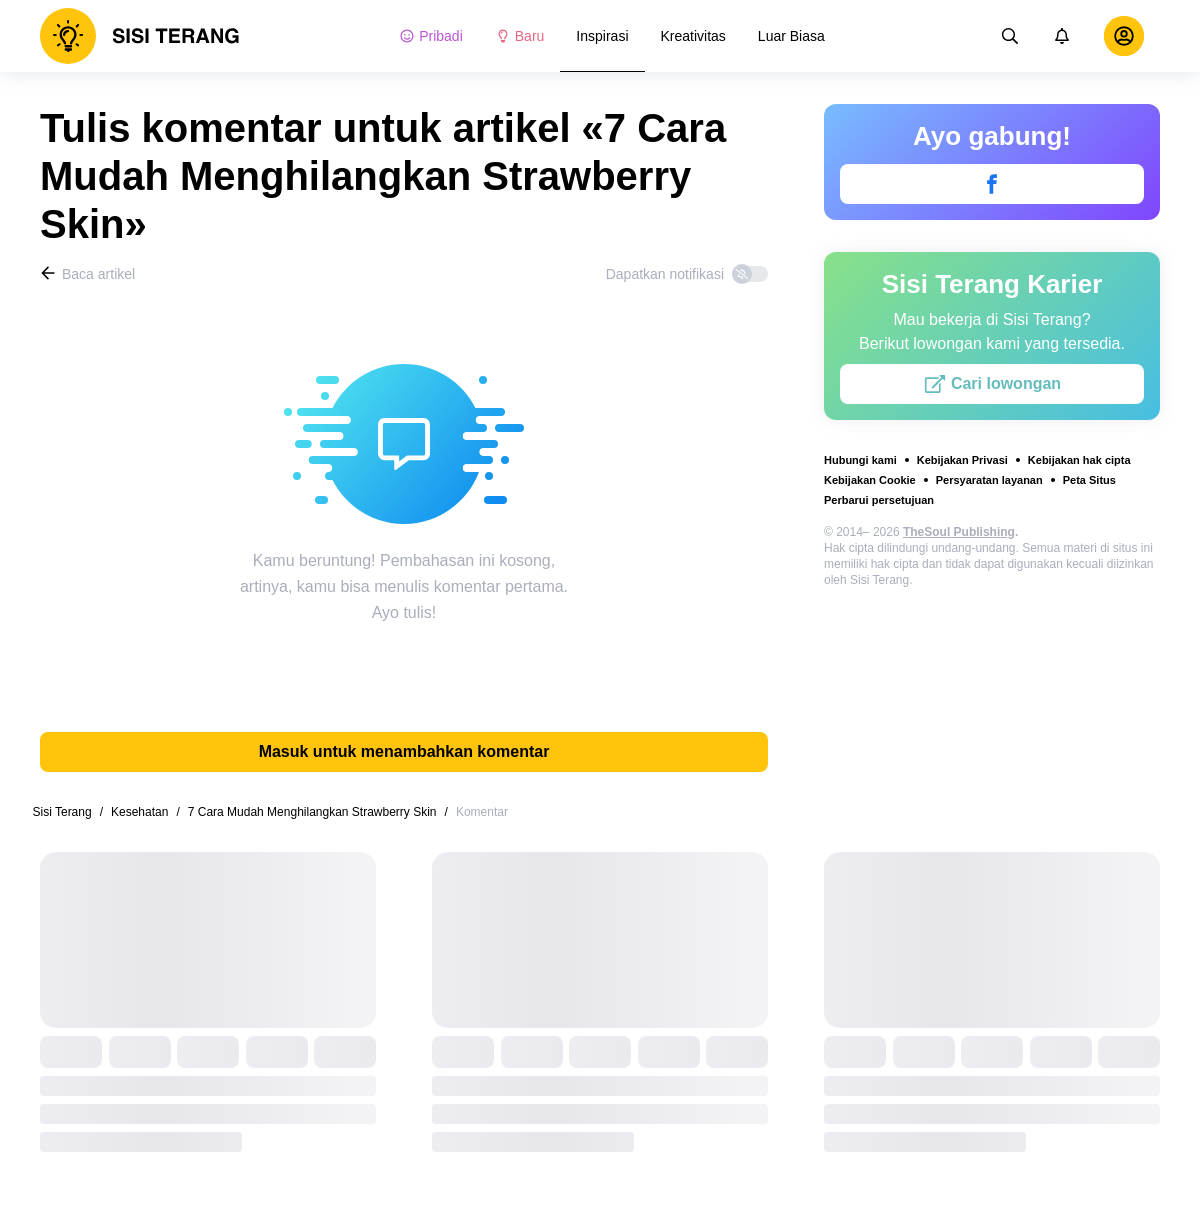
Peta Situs (1089, 480)
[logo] (140, 36)
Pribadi (431, 36)
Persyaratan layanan (989, 480)
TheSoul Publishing (959, 532)
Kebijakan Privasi (962, 460)
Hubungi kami (860, 460)
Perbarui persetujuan (879, 500)
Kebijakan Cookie (870, 480)
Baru (520, 36)
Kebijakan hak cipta (1079, 460)
